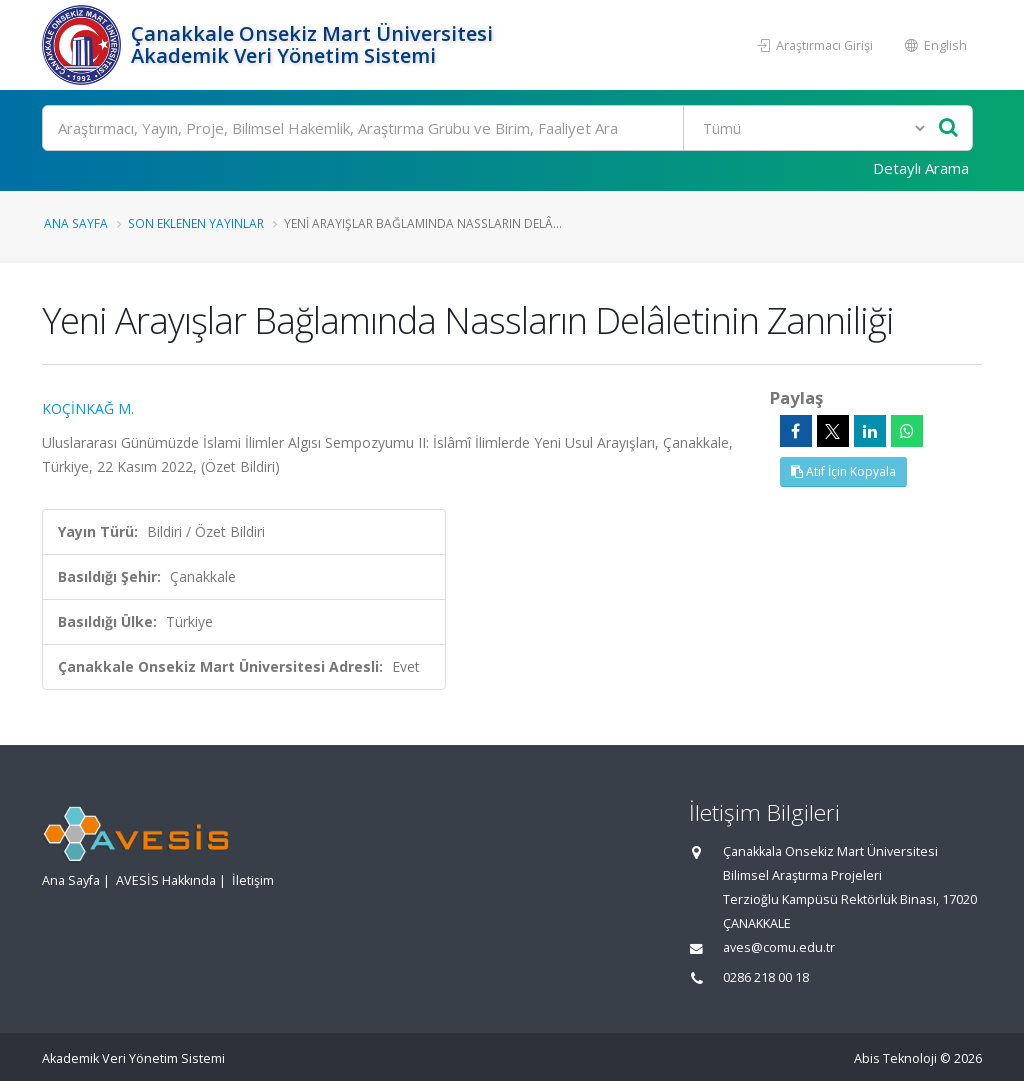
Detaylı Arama (921, 168)
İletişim (253, 880)
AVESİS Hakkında (166, 880)
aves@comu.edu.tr (779, 947)
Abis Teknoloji (895, 1058)
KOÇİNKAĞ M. (88, 408)
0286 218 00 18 (766, 977)
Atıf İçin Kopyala (843, 471)
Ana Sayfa (76, 223)
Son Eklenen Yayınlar (196, 223)
